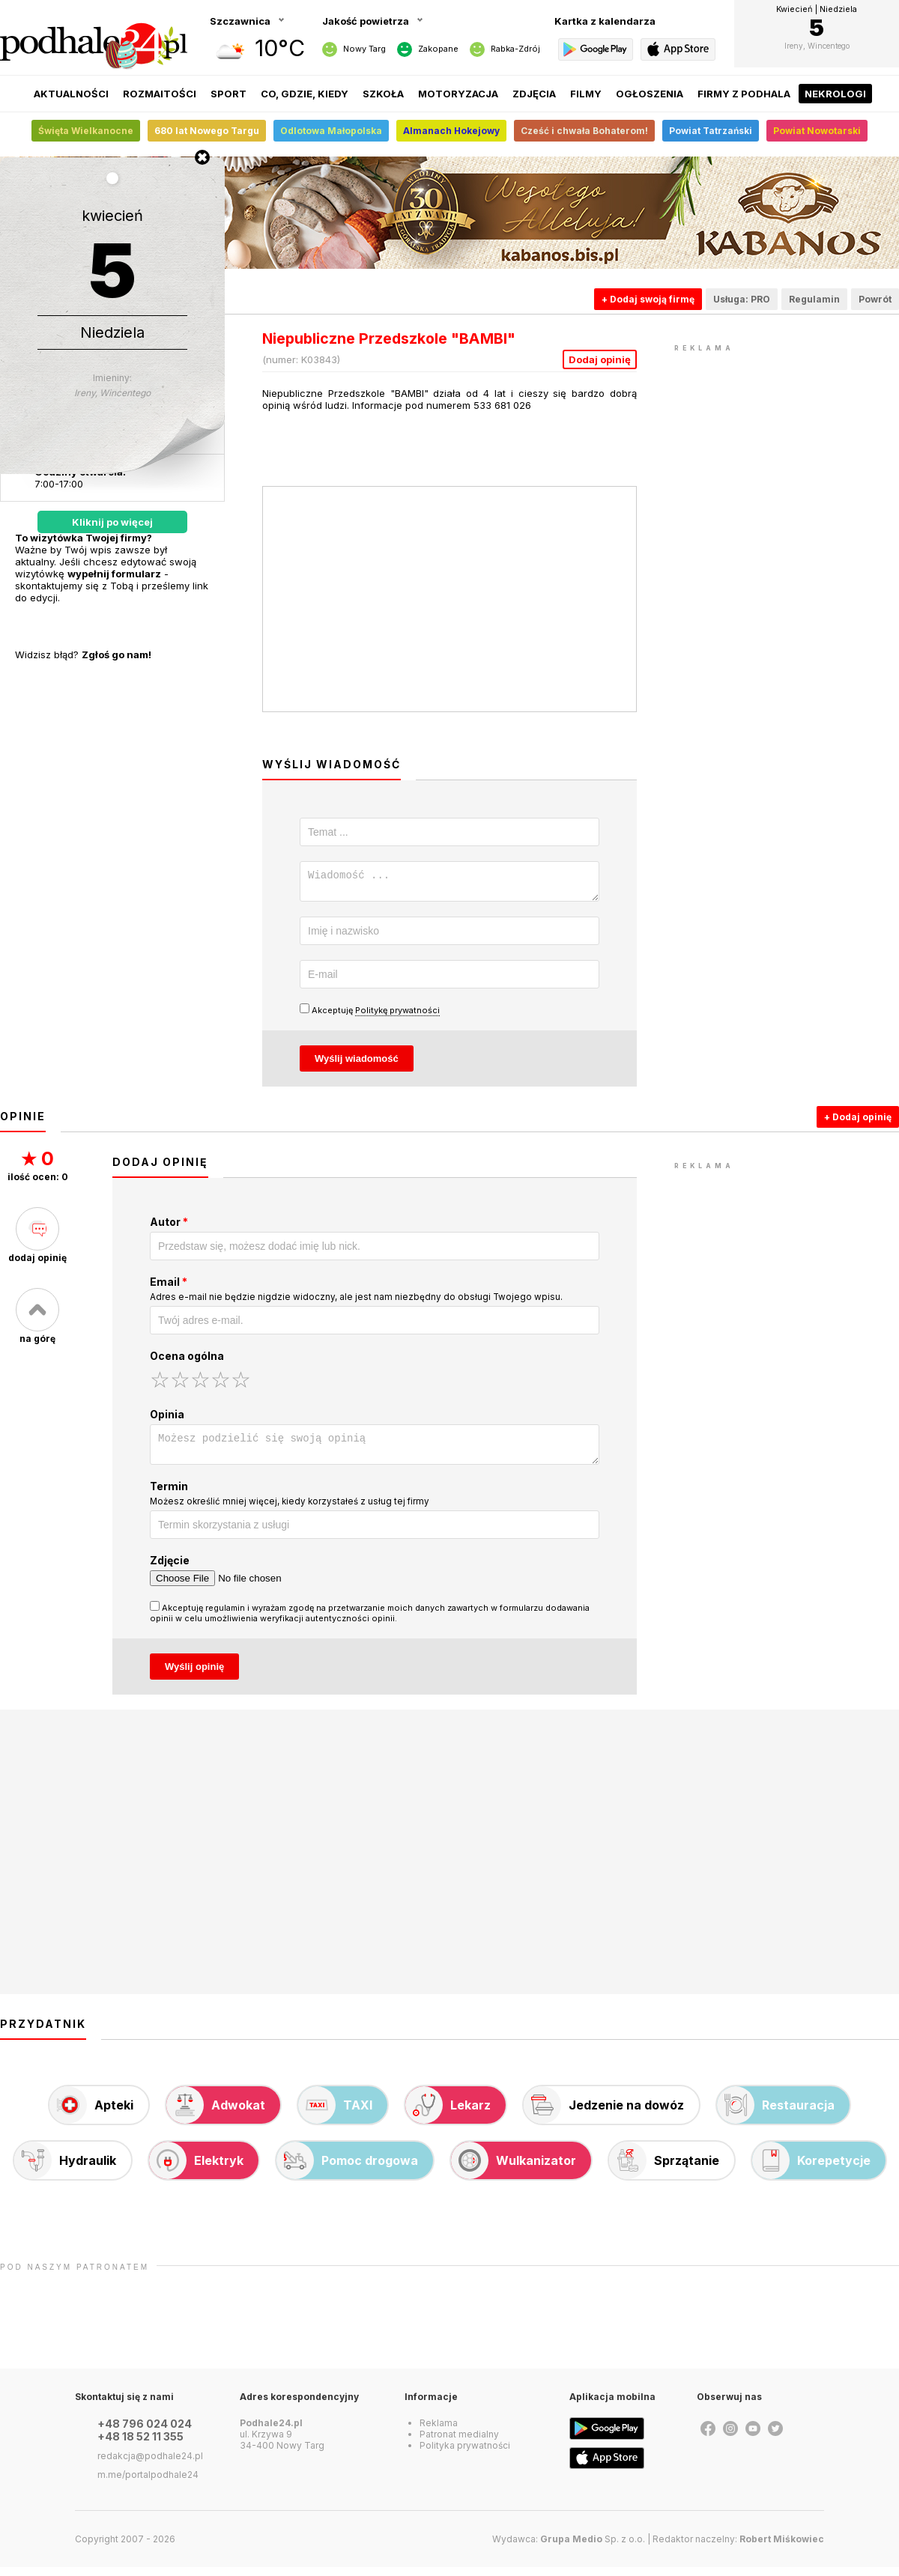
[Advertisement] (786, 449)
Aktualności (71, 94)
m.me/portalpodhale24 (148, 2483)
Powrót (875, 299)
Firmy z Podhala (743, 94)
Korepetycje (811, 2169)
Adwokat (215, 2114)
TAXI (335, 2114)
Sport (228, 94)
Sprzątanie (664, 2169)
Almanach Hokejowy (451, 130)
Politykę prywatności (397, 1014)
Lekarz (448, 2114)
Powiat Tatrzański (710, 130)
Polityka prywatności (465, 2454)
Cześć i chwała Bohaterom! (584, 130)
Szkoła (383, 94)
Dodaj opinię (600, 359)
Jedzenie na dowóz (604, 2114)
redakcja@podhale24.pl (150, 2464)
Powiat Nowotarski (817, 130)
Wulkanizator (513, 2169)
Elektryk (196, 2169)
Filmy (586, 94)
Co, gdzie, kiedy (304, 94)
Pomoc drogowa (347, 2169)
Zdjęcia (534, 94)
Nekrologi (835, 94)
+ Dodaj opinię (858, 1121)
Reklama (439, 2431)
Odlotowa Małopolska (331, 130)
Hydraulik (65, 2169)
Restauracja (776, 2114)
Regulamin (814, 299)
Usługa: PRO (741, 299)
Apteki (91, 2114)
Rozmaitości (159, 94)
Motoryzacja (458, 94)
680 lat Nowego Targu (206, 130)
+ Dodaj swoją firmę (648, 299)
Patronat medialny (459, 2443)
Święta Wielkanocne (85, 130)
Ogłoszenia (649, 94)
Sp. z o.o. (592, 2548)
